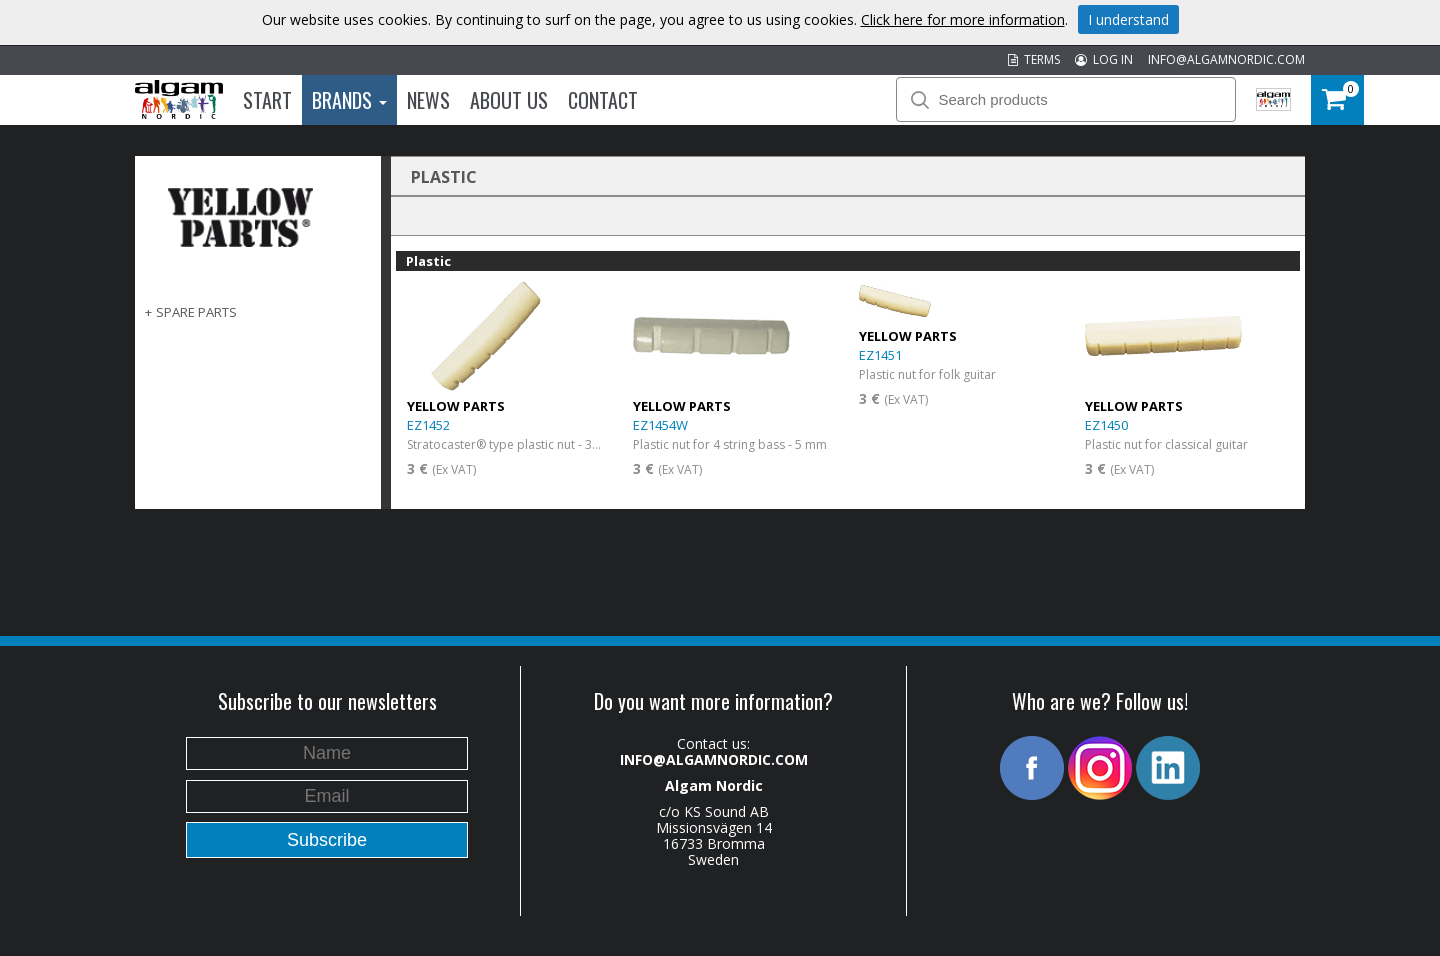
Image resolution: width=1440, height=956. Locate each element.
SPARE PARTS (196, 312)
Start (267, 100)
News (428, 100)
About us (509, 100)
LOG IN (1104, 59)
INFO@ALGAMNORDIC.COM (1226, 59)
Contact (603, 100)
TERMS (1034, 59)
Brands (349, 100)
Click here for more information (963, 19)
